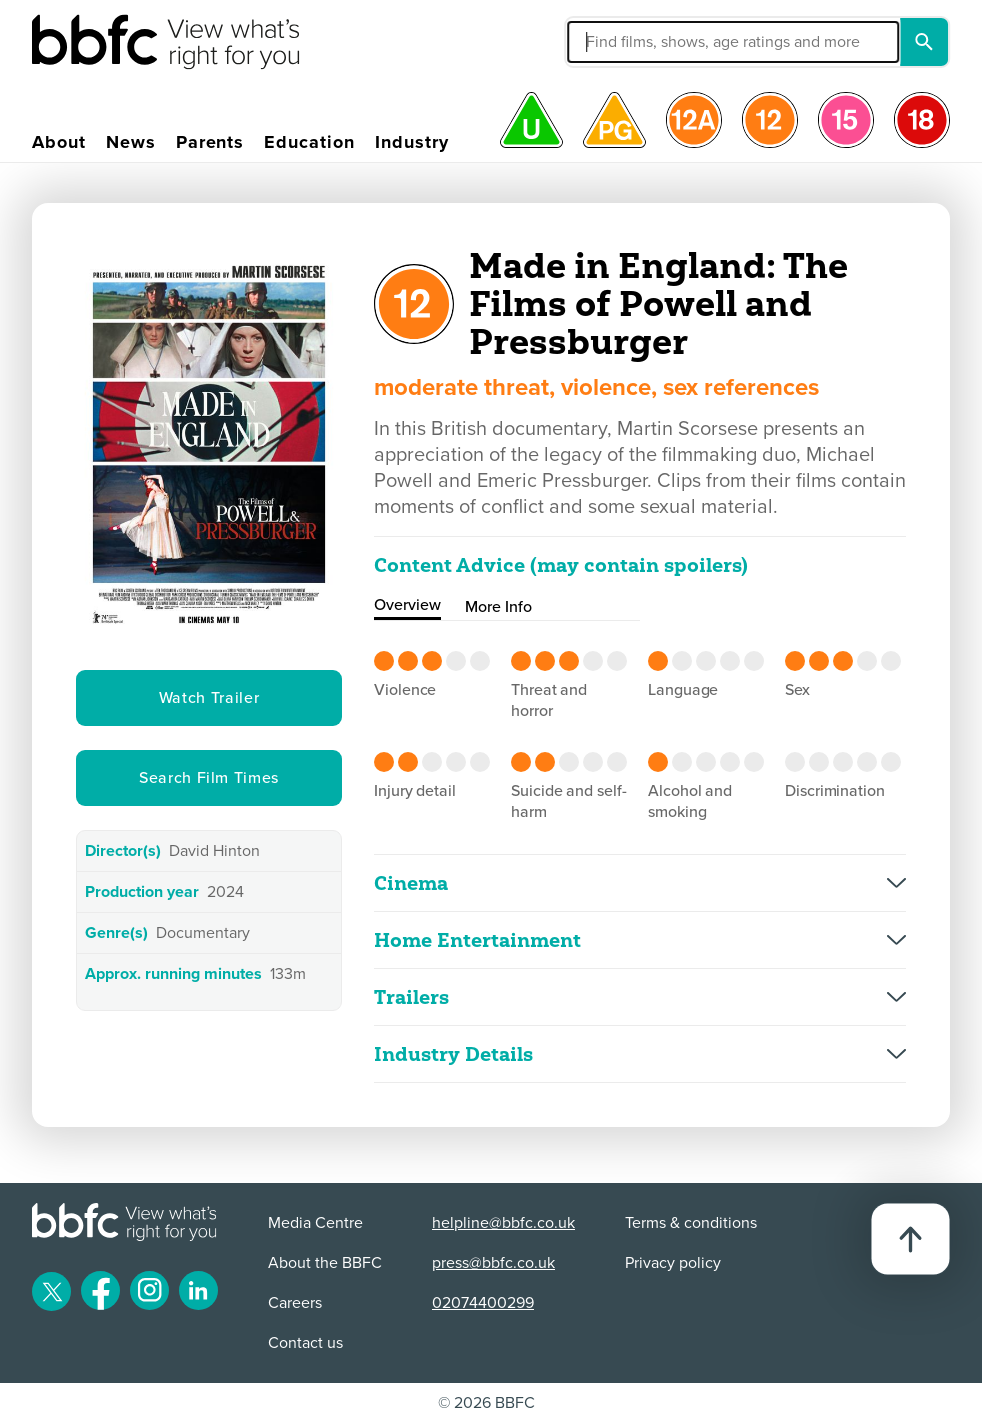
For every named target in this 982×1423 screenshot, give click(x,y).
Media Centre (315, 1223)
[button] (628, 42)
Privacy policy (673, 1263)
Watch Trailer (209, 698)
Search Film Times (209, 778)
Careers (295, 1303)
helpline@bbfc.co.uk (503, 1223)
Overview (407, 605)
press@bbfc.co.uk (493, 1263)
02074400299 (483, 1303)
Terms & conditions (691, 1223)
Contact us (305, 1343)
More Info (498, 607)
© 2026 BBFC (486, 1403)
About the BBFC (325, 1263)
